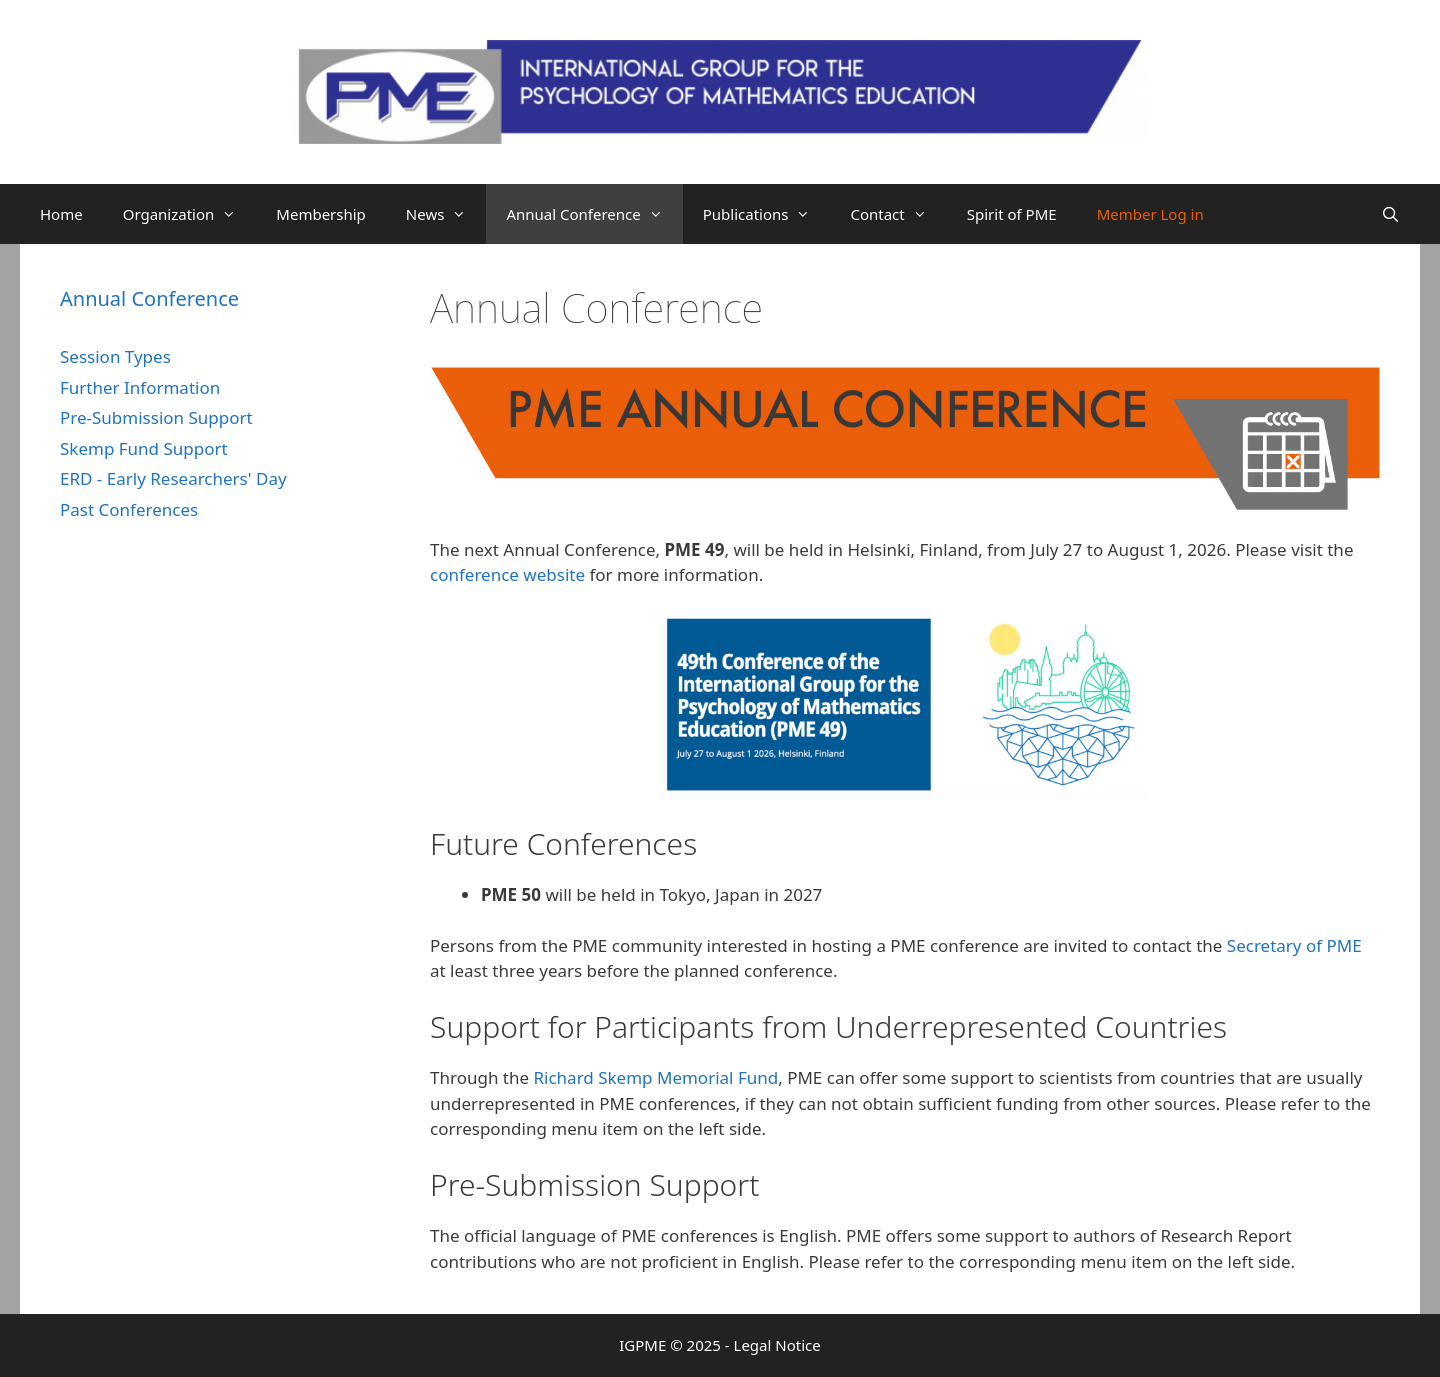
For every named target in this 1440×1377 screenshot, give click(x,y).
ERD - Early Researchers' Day (173, 478)
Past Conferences (129, 509)
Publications (767, 214)
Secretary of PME (1294, 945)
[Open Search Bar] (1390, 214)
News (446, 214)
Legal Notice (777, 1345)
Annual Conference (594, 214)
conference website (507, 574)
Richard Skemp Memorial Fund (655, 1077)
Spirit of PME (1012, 214)
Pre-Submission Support (156, 417)
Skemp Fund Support (144, 448)
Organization (190, 214)
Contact (898, 214)
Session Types (115, 356)
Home (61, 214)
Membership (321, 214)
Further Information (140, 387)
